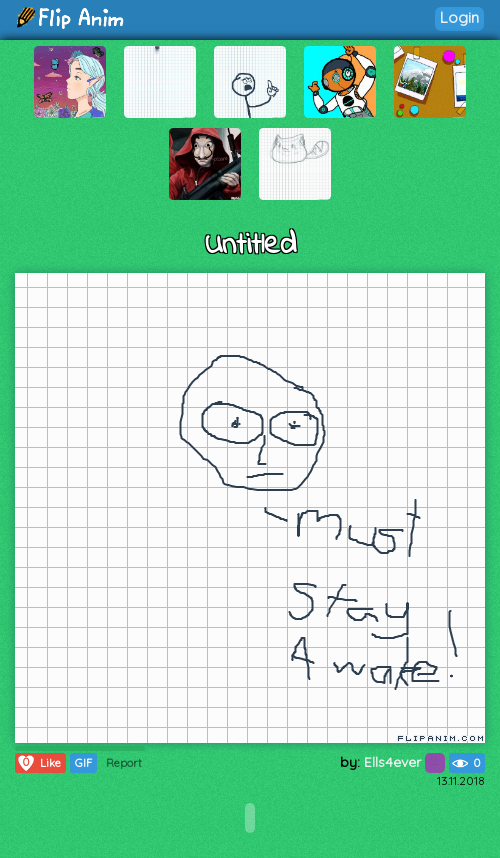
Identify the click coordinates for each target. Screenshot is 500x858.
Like (38, 763)
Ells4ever (404, 762)
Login (459, 17)
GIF (83, 763)
